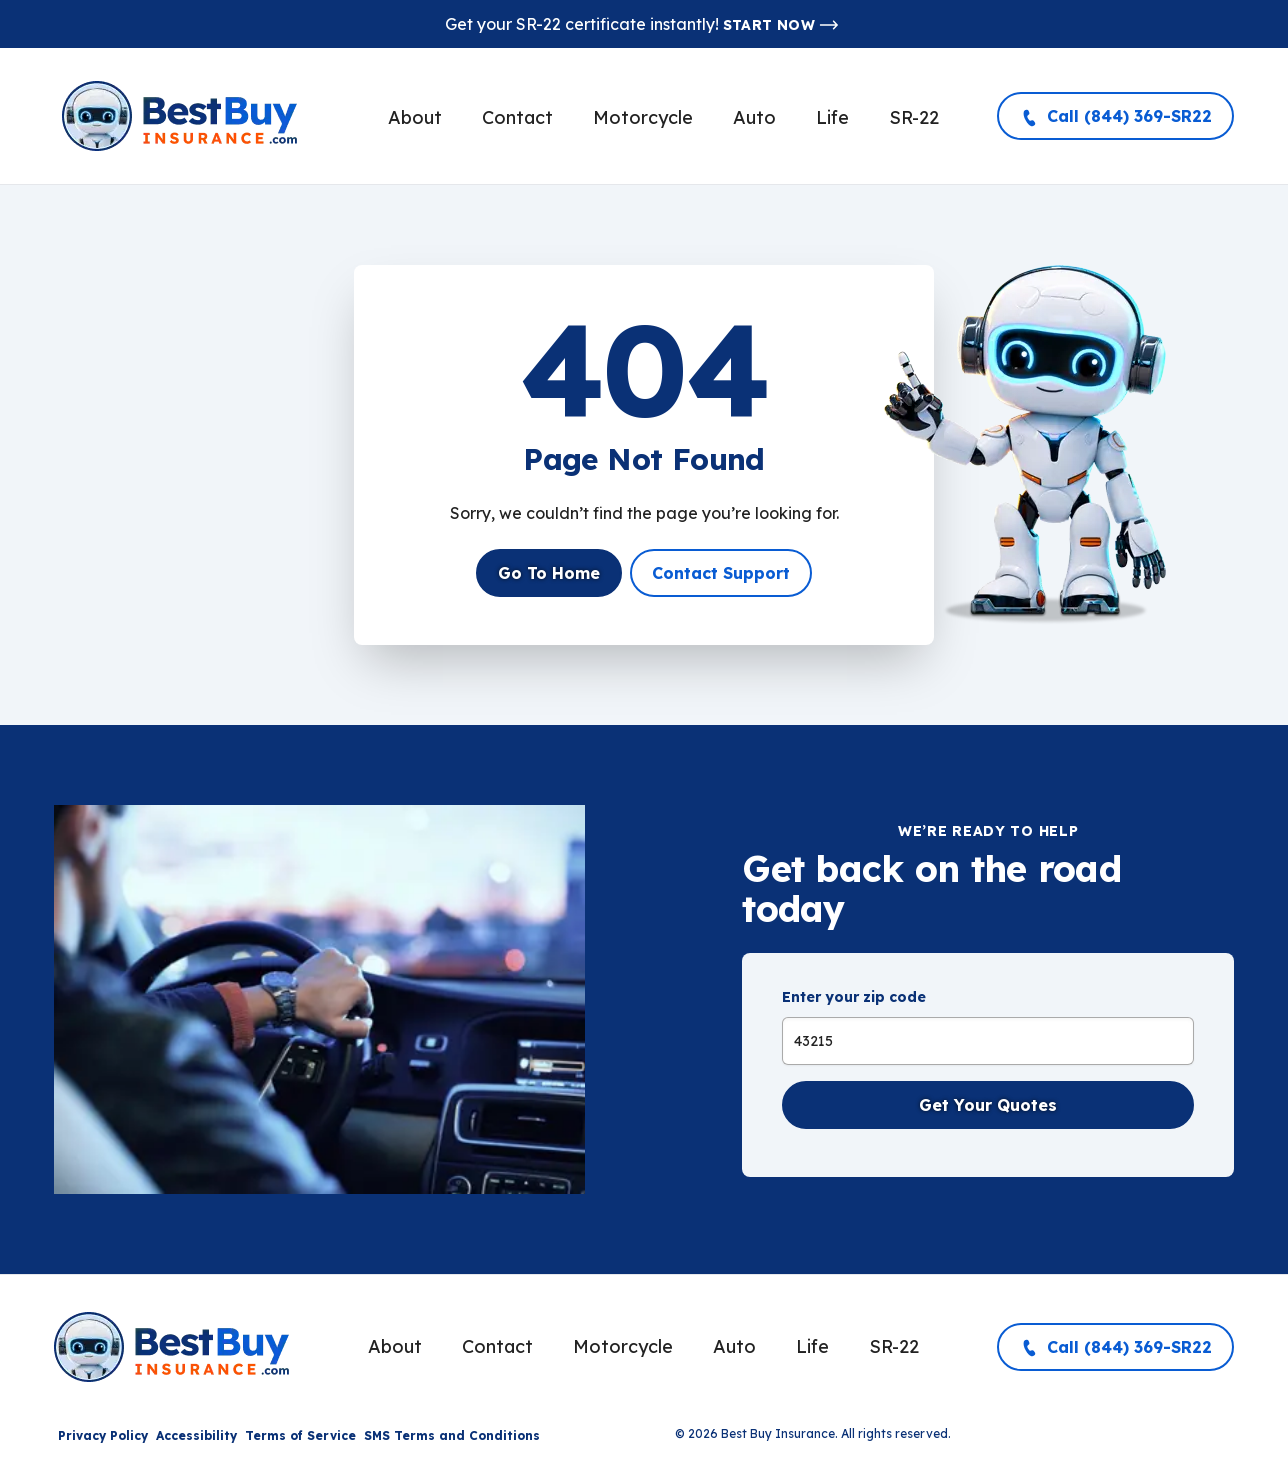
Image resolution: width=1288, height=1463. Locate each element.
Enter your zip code (854, 997)
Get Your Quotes (988, 1105)
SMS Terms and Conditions (452, 1435)
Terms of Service (300, 1435)
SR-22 (914, 117)
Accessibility (196, 1435)
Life (832, 117)
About (415, 117)
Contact (517, 117)
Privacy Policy (103, 1435)
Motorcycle (643, 117)
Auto (754, 117)
